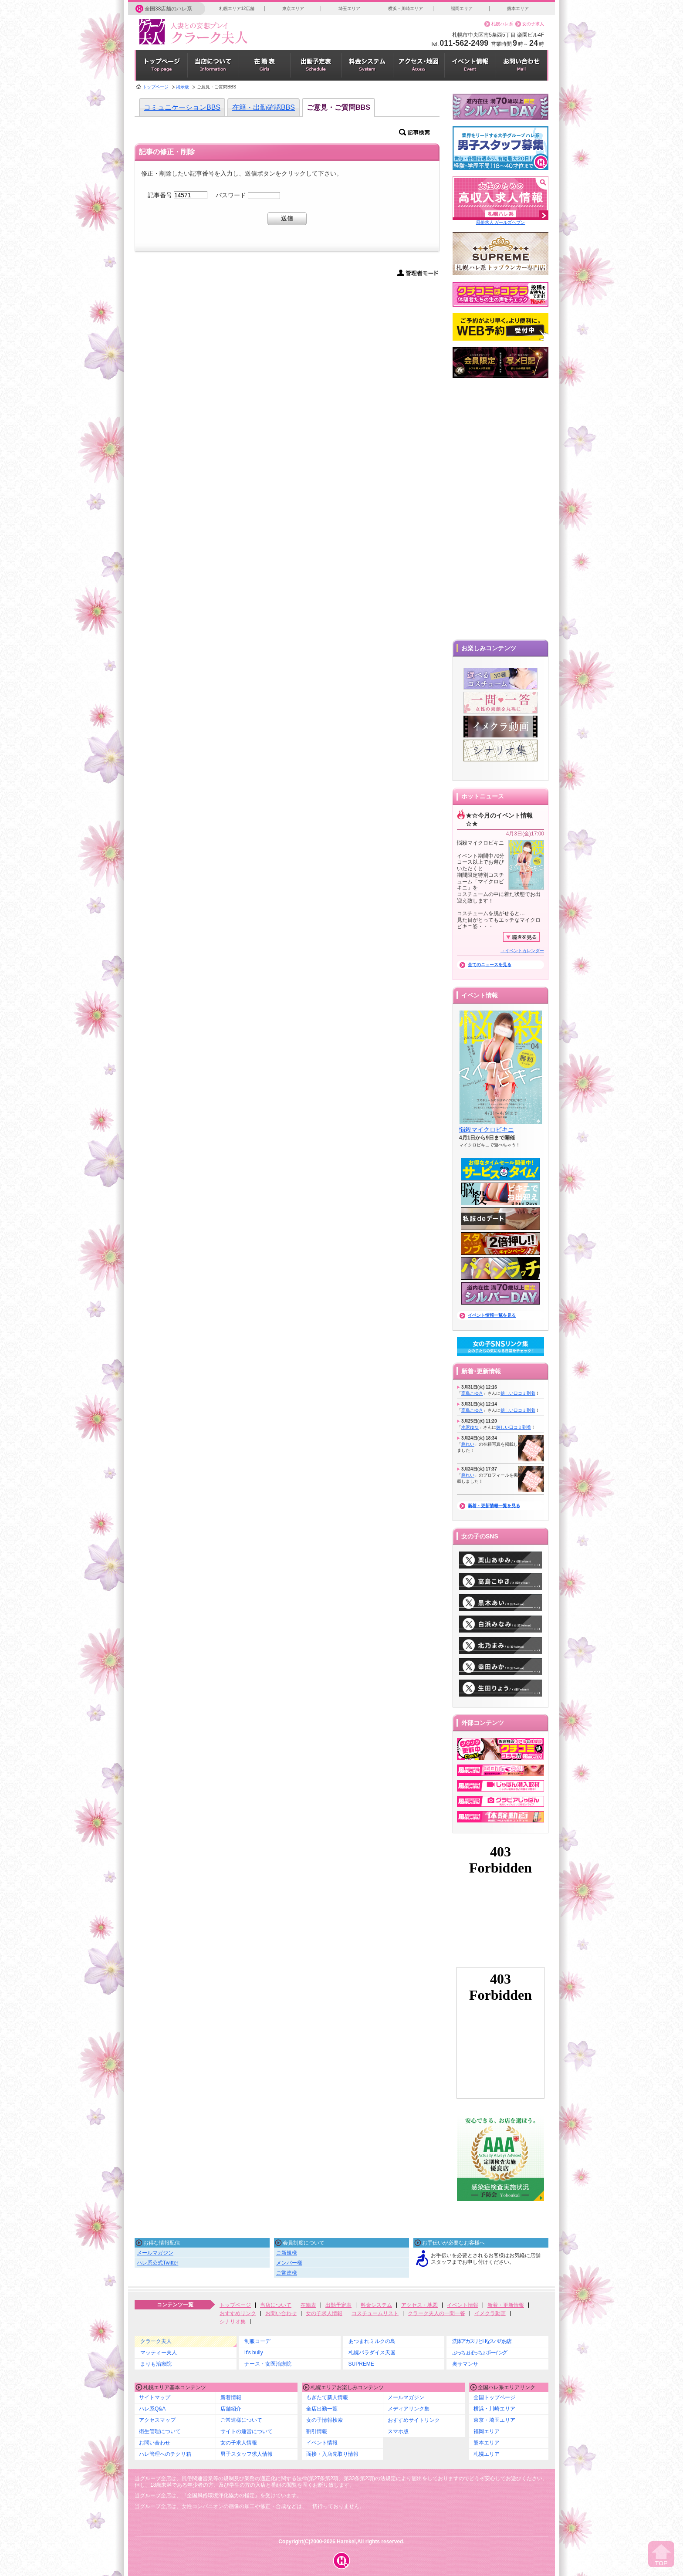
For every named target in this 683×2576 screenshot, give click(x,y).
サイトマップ (154, 2397)
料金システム (376, 2305)
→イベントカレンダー (522, 950)
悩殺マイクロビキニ (486, 1129)
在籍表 (308, 2305)
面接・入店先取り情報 (332, 2454)
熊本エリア (518, 8)
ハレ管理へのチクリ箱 (165, 2454)
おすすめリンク (238, 2313)
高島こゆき (472, 1393)
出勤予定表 (338, 2305)
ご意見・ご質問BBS (338, 107)
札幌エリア (486, 2454)
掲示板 (182, 87)
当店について (275, 2305)
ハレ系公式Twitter (157, 2263)
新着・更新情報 (505, 2305)
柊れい (467, 1444)
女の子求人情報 (324, 2313)
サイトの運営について (246, 2431)
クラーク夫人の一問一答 (436, 2313)
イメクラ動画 (490, 2313)
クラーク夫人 (156, 2341)
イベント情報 (462, 2305)
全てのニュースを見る (489, 964)
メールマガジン (155, 2253)
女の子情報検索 (324, 2420)
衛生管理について (160, 2431)
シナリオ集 (233, 2322)
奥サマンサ (465, 2364)
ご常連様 (286, 2273)
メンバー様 (289, 2263)
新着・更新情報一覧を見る (494, 1505)
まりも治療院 (156, 2364)
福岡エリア (462, 8)
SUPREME (361, 2364)
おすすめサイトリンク (414, 2420)
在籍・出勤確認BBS (263, 107)
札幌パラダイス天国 (372, 2353)
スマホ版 (398, 2431)
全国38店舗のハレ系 (168, 9)
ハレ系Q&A (152, 2409)
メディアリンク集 (408, 2409)
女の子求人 (533, 23)
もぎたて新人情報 (327, 2397)
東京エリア (293, 8)
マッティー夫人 (158, 2353)
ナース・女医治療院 (267, 2364)
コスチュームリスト (375, 2313)
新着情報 (230, 2397)
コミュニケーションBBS (182, 107)
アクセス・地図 (419, 2305)
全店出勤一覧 (322, 2409)
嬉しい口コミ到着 (517, 1393)
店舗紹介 (230, 2409)
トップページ (155, 87)
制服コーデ (257, 2341)
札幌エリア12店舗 (236, 8)
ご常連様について (241, 2420)
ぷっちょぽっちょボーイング (479, 2353)
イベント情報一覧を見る (492, 1315)
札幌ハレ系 (502, 23)
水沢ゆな (470, 1427)
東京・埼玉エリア (494, 2420)
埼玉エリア (349, 8)
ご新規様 (286, 2253)
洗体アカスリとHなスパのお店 (481, 2341)
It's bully (253, 2353)
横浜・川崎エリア (405, 8)
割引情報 (316, 2431)
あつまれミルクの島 (372, 2341)
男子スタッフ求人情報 (246, 2454)
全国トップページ (494, 2397)
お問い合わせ (281, 2313)
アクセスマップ (157, 2420)
